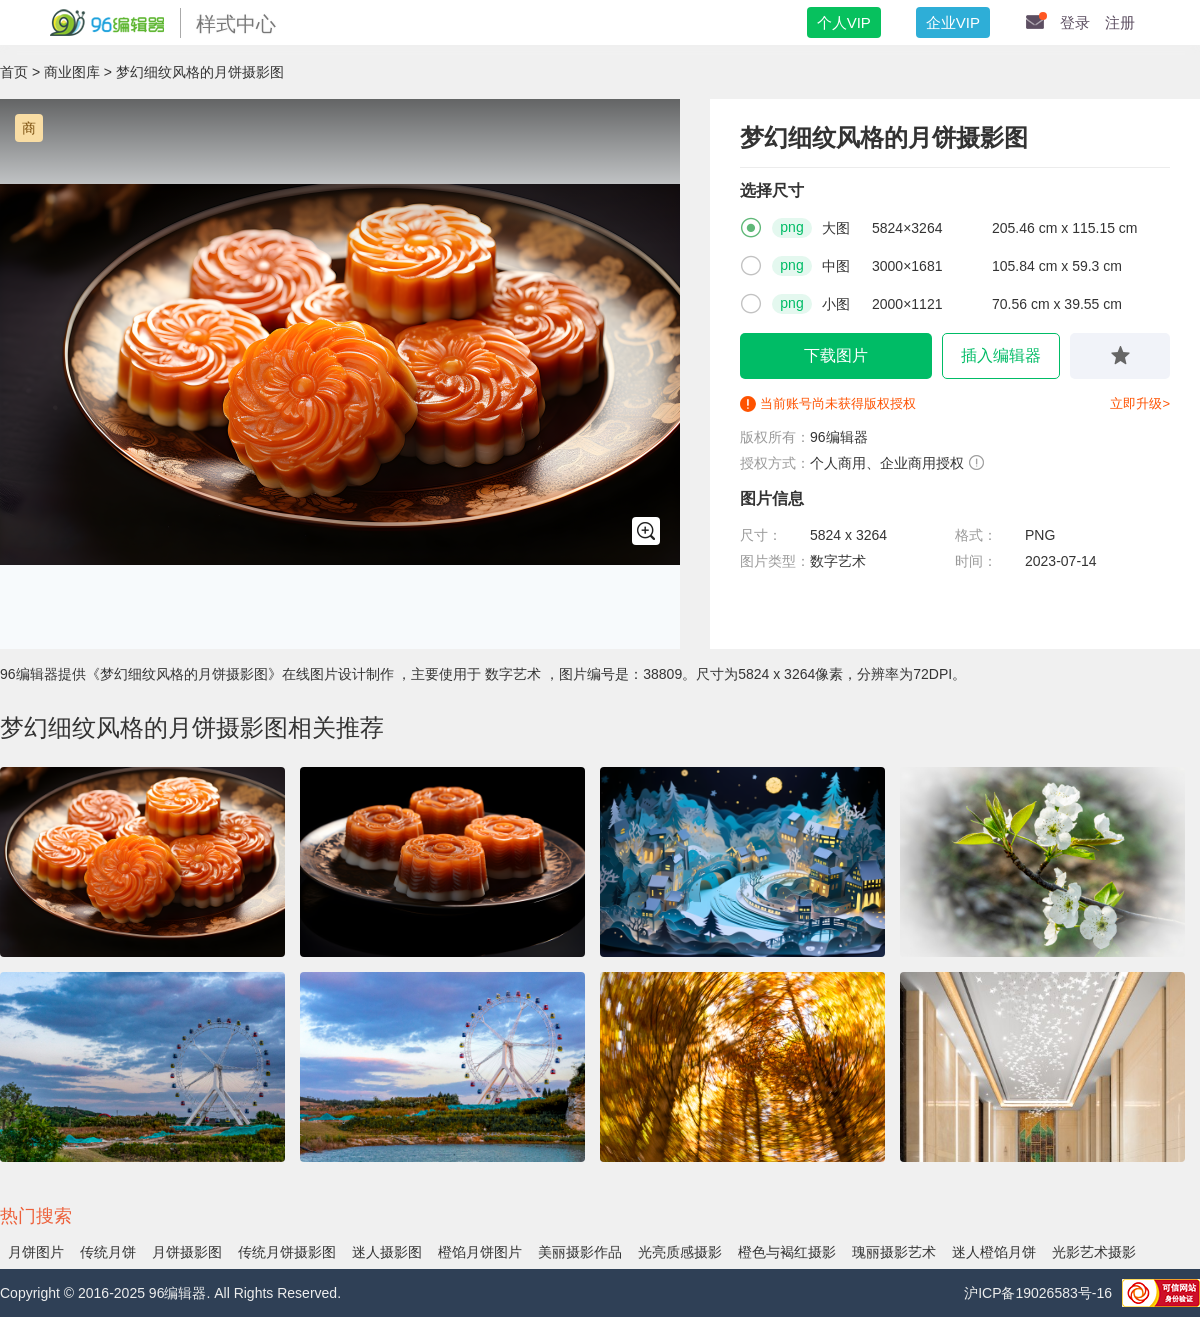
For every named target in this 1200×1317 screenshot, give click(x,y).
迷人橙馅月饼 (994, 1252)
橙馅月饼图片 (480, 1252)
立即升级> (1140, 403)
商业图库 (72, 72)
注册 (1120, 22)
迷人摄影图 (387, 1252)
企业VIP (953, 22)
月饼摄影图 (187, 1252)
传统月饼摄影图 (287, 1252)
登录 (1075, 22)
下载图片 (836, 355)
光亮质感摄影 (680, 1252)
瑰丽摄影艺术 (894, 1252)
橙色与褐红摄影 (787, 1252)
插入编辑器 (1001, 355)
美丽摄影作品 (580, 1252)
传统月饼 (108, 1252)
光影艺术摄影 (1094, 1252)
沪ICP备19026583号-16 (1038, 1293)
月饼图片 (36, 1252)
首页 (14, 72)
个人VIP (844, 22)
